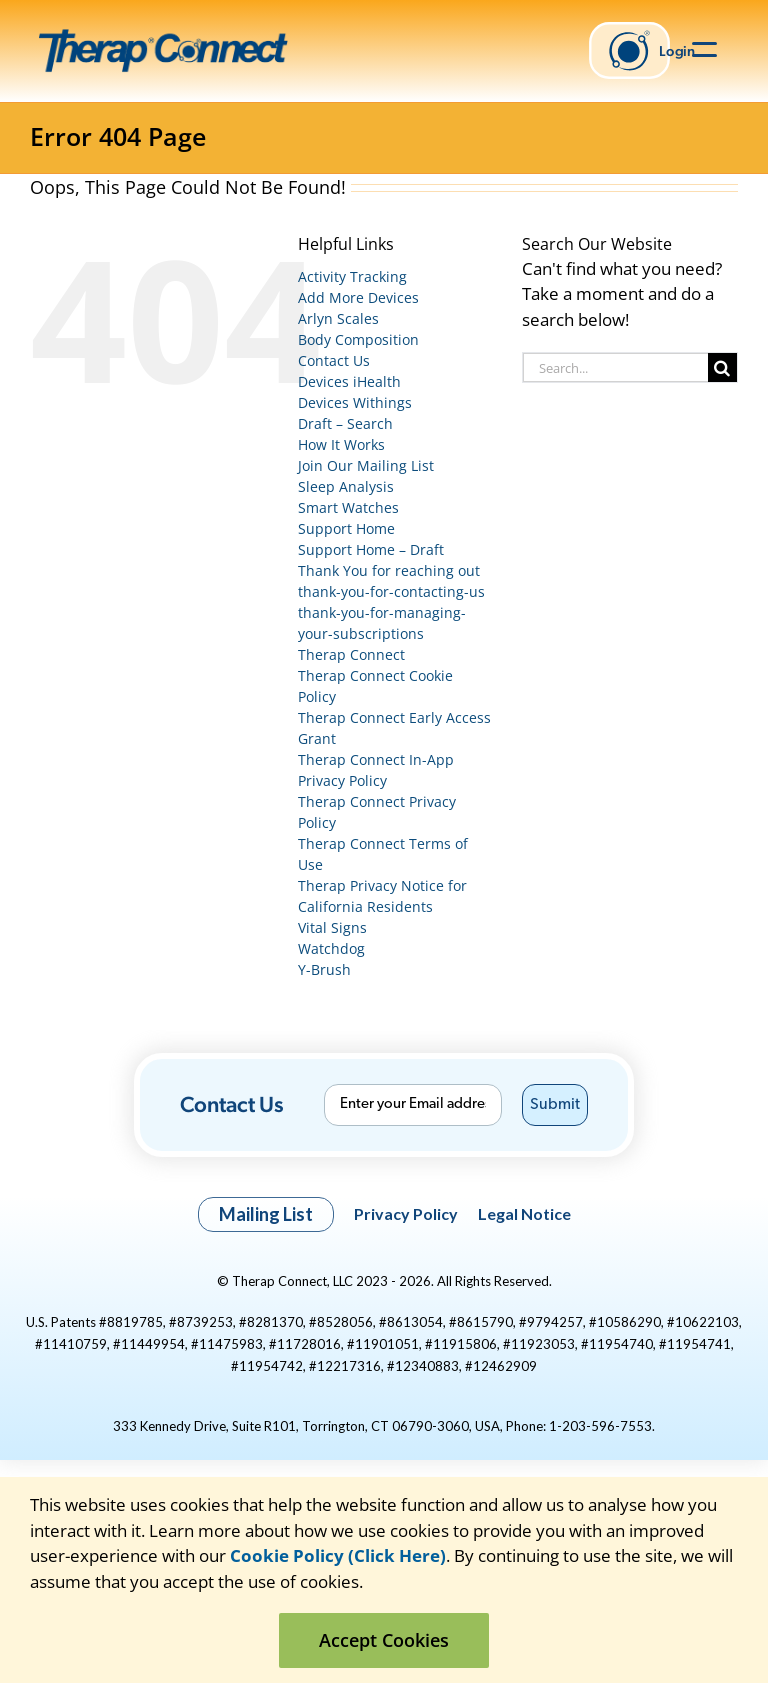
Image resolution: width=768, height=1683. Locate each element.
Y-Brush (324, 969)
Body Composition (358, 339)
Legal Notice (524, 1213)
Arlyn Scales (338, 318)
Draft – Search (345, 423)
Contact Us (334, 360)
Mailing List (266, 1214)
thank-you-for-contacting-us (391, 591)
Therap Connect (351, 654)
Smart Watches (348, 507)
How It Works (341, 444)
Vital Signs (332, 927)
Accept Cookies (384, 1640)
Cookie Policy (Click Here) (338, 1555)
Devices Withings (355, 402)
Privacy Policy (406, 1213)
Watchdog (331, 948)
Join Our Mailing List (366, 465)
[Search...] (615, 367)
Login (638, 51)
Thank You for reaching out (389, 570)
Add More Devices (358, 297)
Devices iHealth (349, 381)
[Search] (722, 367)
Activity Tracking (352, 276)
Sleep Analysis (346, 486)
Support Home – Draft (371, 549)
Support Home (346, 528)
